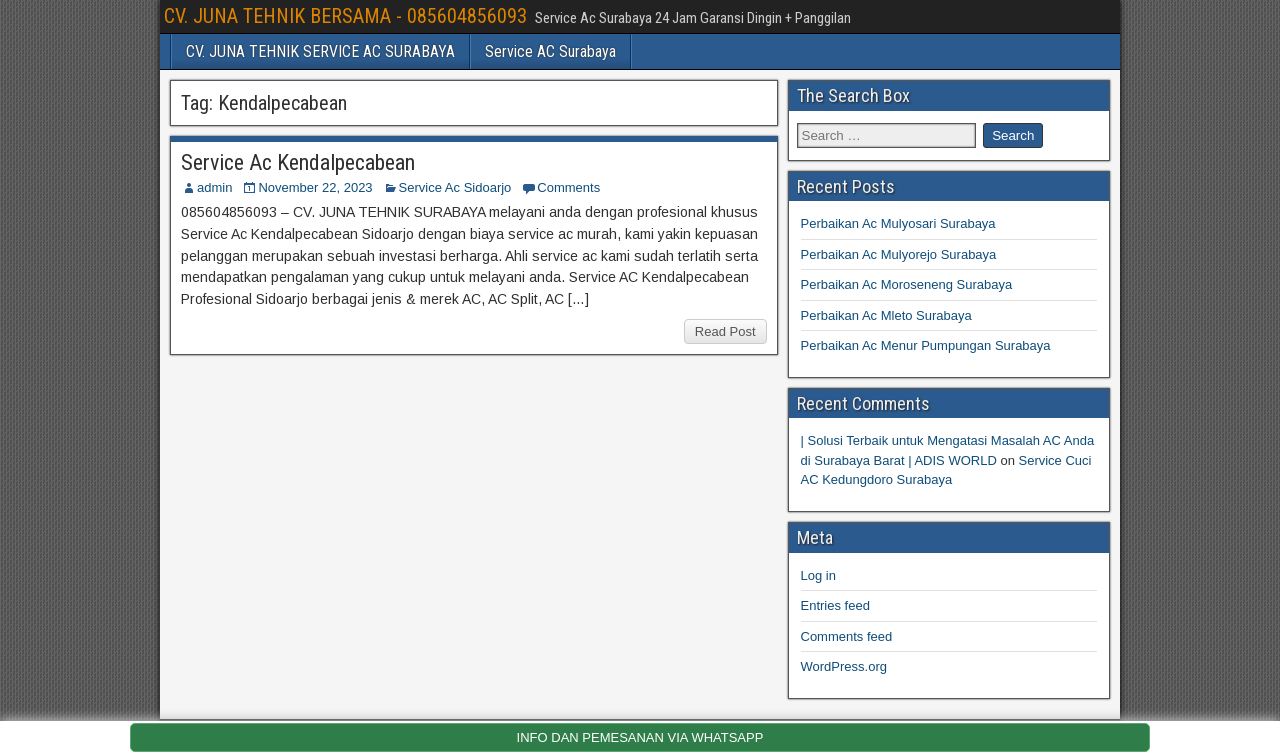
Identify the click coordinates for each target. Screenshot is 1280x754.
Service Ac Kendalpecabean (298, 162)
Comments (568, 187)
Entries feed (835, 605)
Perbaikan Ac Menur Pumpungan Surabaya (926, 345)
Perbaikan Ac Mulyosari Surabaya (898, 223)
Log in (818, 575)
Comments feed (847, 636)
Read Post (725, 331)
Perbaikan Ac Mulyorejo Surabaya (899, 254)
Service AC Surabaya (550, 51)
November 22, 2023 (315, 187)
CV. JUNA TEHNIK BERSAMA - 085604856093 (345, 16)
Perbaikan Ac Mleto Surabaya (886, 315)
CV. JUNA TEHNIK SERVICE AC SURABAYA (320, 51)
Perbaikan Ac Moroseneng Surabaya (907, 284)
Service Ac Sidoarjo (455, 187)
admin (214, 187)
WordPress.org (844, 666)
